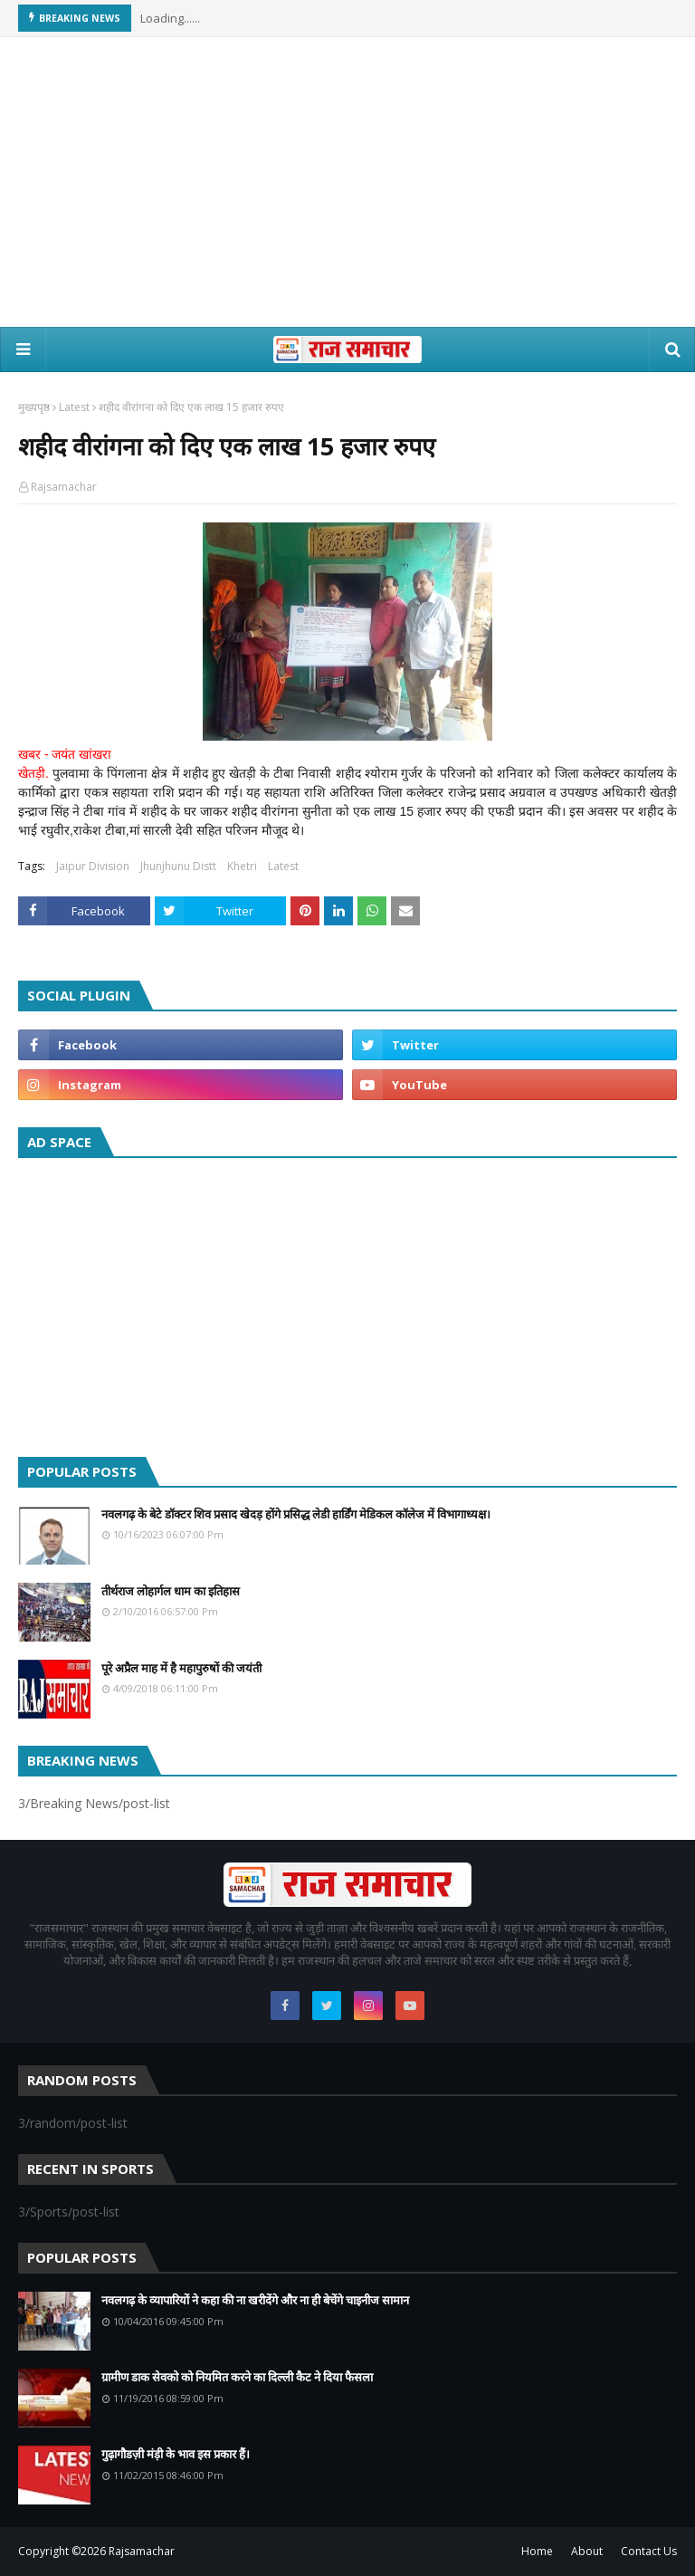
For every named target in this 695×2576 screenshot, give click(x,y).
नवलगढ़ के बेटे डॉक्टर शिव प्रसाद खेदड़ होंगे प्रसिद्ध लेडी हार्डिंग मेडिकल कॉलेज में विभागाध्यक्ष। (295, 1514)
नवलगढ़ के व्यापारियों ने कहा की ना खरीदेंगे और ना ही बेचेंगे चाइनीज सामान (255, 2300)
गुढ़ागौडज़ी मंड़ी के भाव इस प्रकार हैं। (175, 2454)
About (587, 2551)
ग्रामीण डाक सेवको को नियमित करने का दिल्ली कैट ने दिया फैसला (237, 2377)
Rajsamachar (64, 486)
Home (537, 2551)
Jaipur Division (92, 866)
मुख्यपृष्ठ (34, 407)
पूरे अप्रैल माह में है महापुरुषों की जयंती (181, 1668)
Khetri (242, 866)
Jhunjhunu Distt (178, 866)
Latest (74, 407)
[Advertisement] (347, 182)
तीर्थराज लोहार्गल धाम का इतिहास (170, 1591)
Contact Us (649, 2551)
